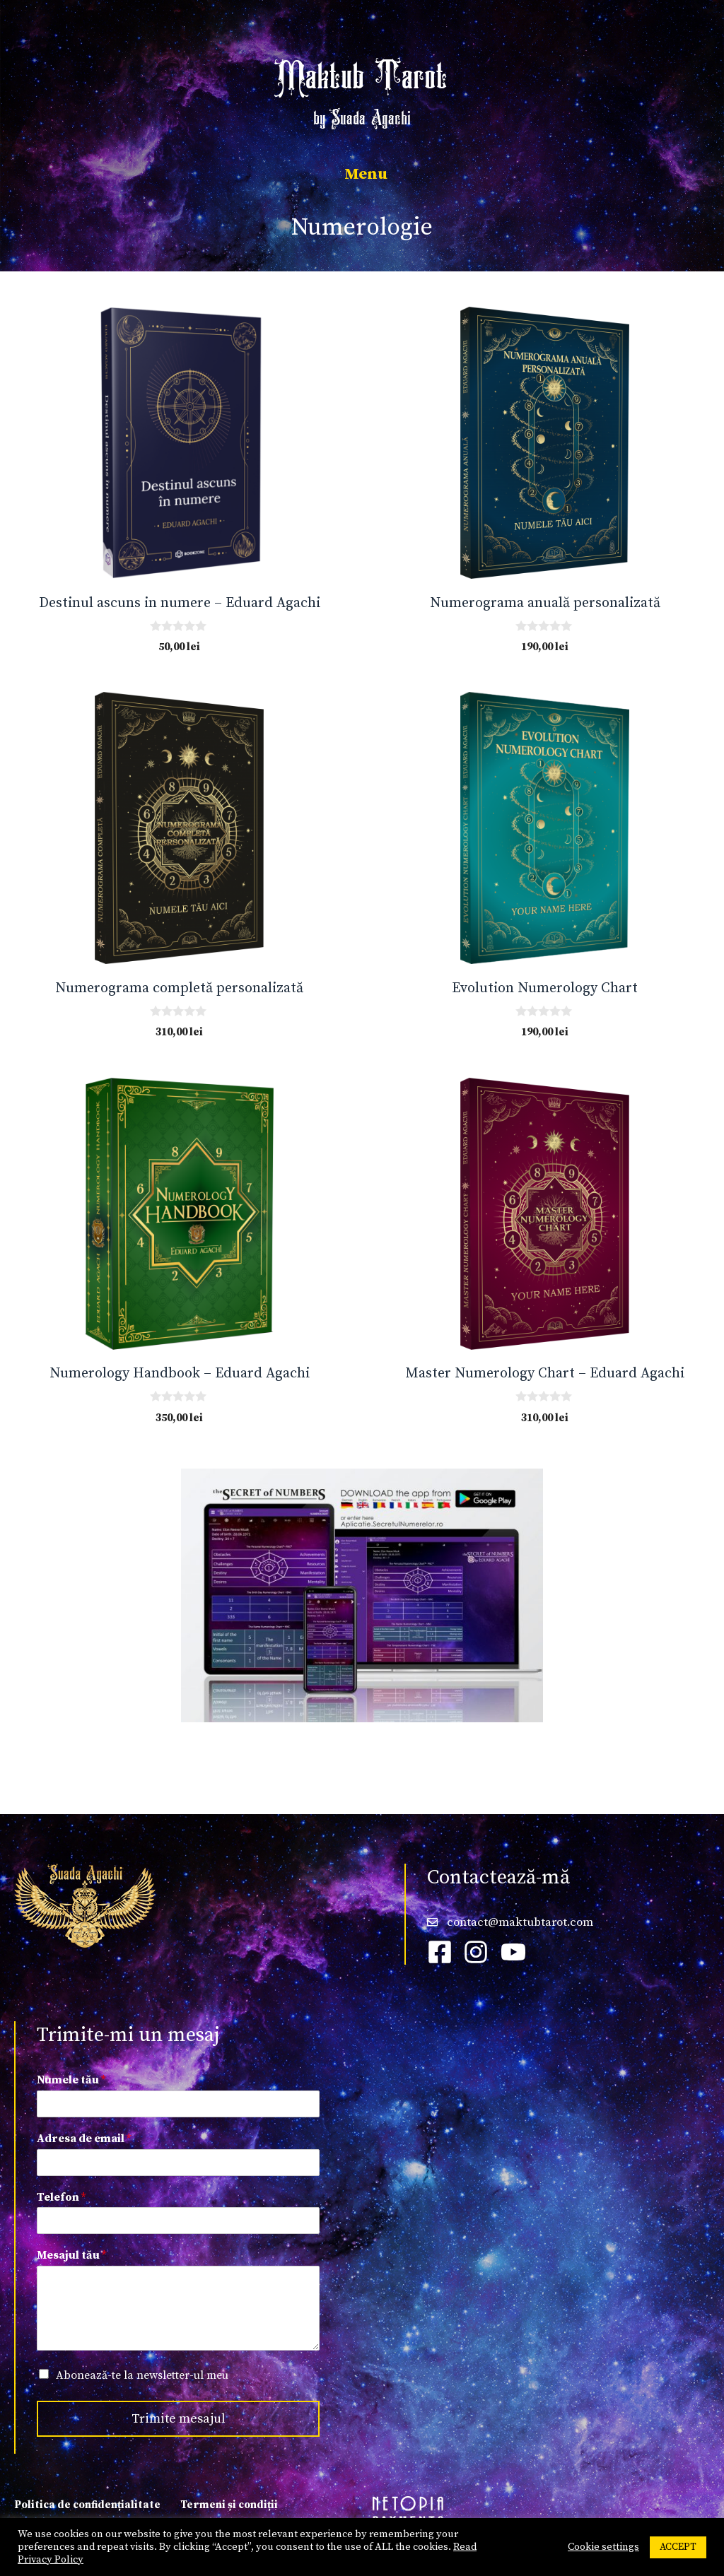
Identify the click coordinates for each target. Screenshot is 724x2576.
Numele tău (71, 2080)
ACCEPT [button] (678, 2547)
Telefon (61, 2197)
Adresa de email (84, 2138)
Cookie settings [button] (603, 2547)
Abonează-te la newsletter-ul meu (142, 2375)
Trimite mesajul (179, 2419)
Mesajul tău (71, 2255)
